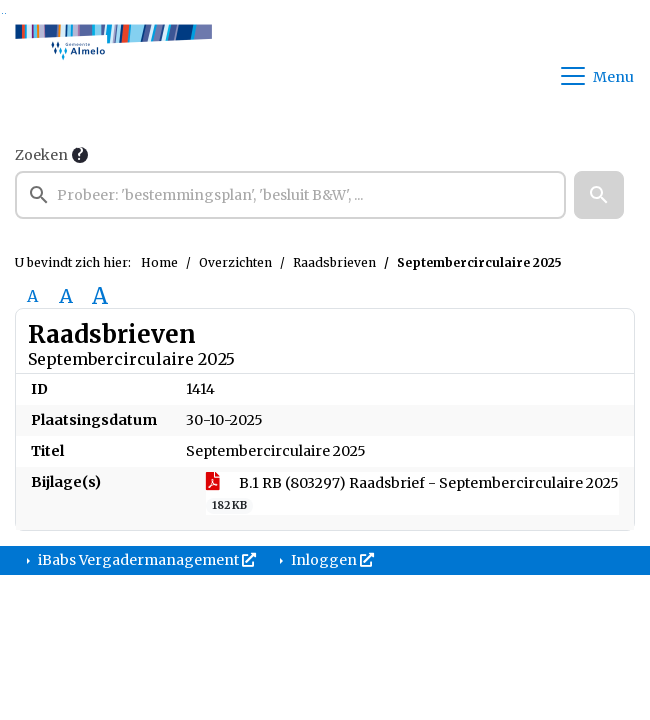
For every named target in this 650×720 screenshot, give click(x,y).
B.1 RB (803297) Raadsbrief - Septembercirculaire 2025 (412, 494)
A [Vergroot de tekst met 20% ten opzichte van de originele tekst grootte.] (66, 296)
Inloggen (331, 560)
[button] (599, 195)
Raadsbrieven (334, 262)
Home (159, 262)
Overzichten (235, 262)
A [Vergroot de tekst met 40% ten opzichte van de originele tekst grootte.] (100, 296)
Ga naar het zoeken (2, 13)
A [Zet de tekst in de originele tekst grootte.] (32, 296)
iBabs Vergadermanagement (145, 560)
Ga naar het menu (5, 13)
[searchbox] (290, 195)
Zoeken (41, 155)
